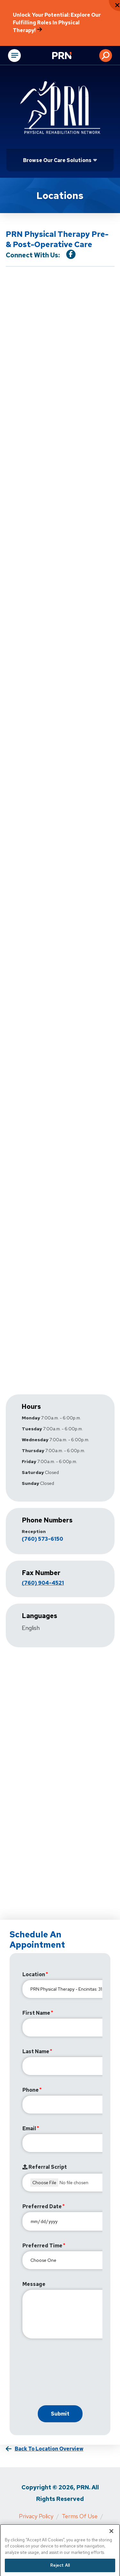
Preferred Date (42, 2206)
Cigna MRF (76, 2527)
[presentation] (71, 2373)
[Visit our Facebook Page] (71, 254)
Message (33, 2284)
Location (33, 1974)
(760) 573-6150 (42, 1539)
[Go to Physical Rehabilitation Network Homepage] (70, 56)
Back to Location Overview (49, 2448)
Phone (30, 2090)
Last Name (35, 2051)
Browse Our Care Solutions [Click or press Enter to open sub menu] (57, 160)
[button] (105, 55)
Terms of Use (80, 2516)
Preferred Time (42, 2245)
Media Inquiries (35, 2527)
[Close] (111, 2543)
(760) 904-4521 (43, 1583)
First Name (36, 2013)
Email (29, 2128)
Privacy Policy (36, 2516)
